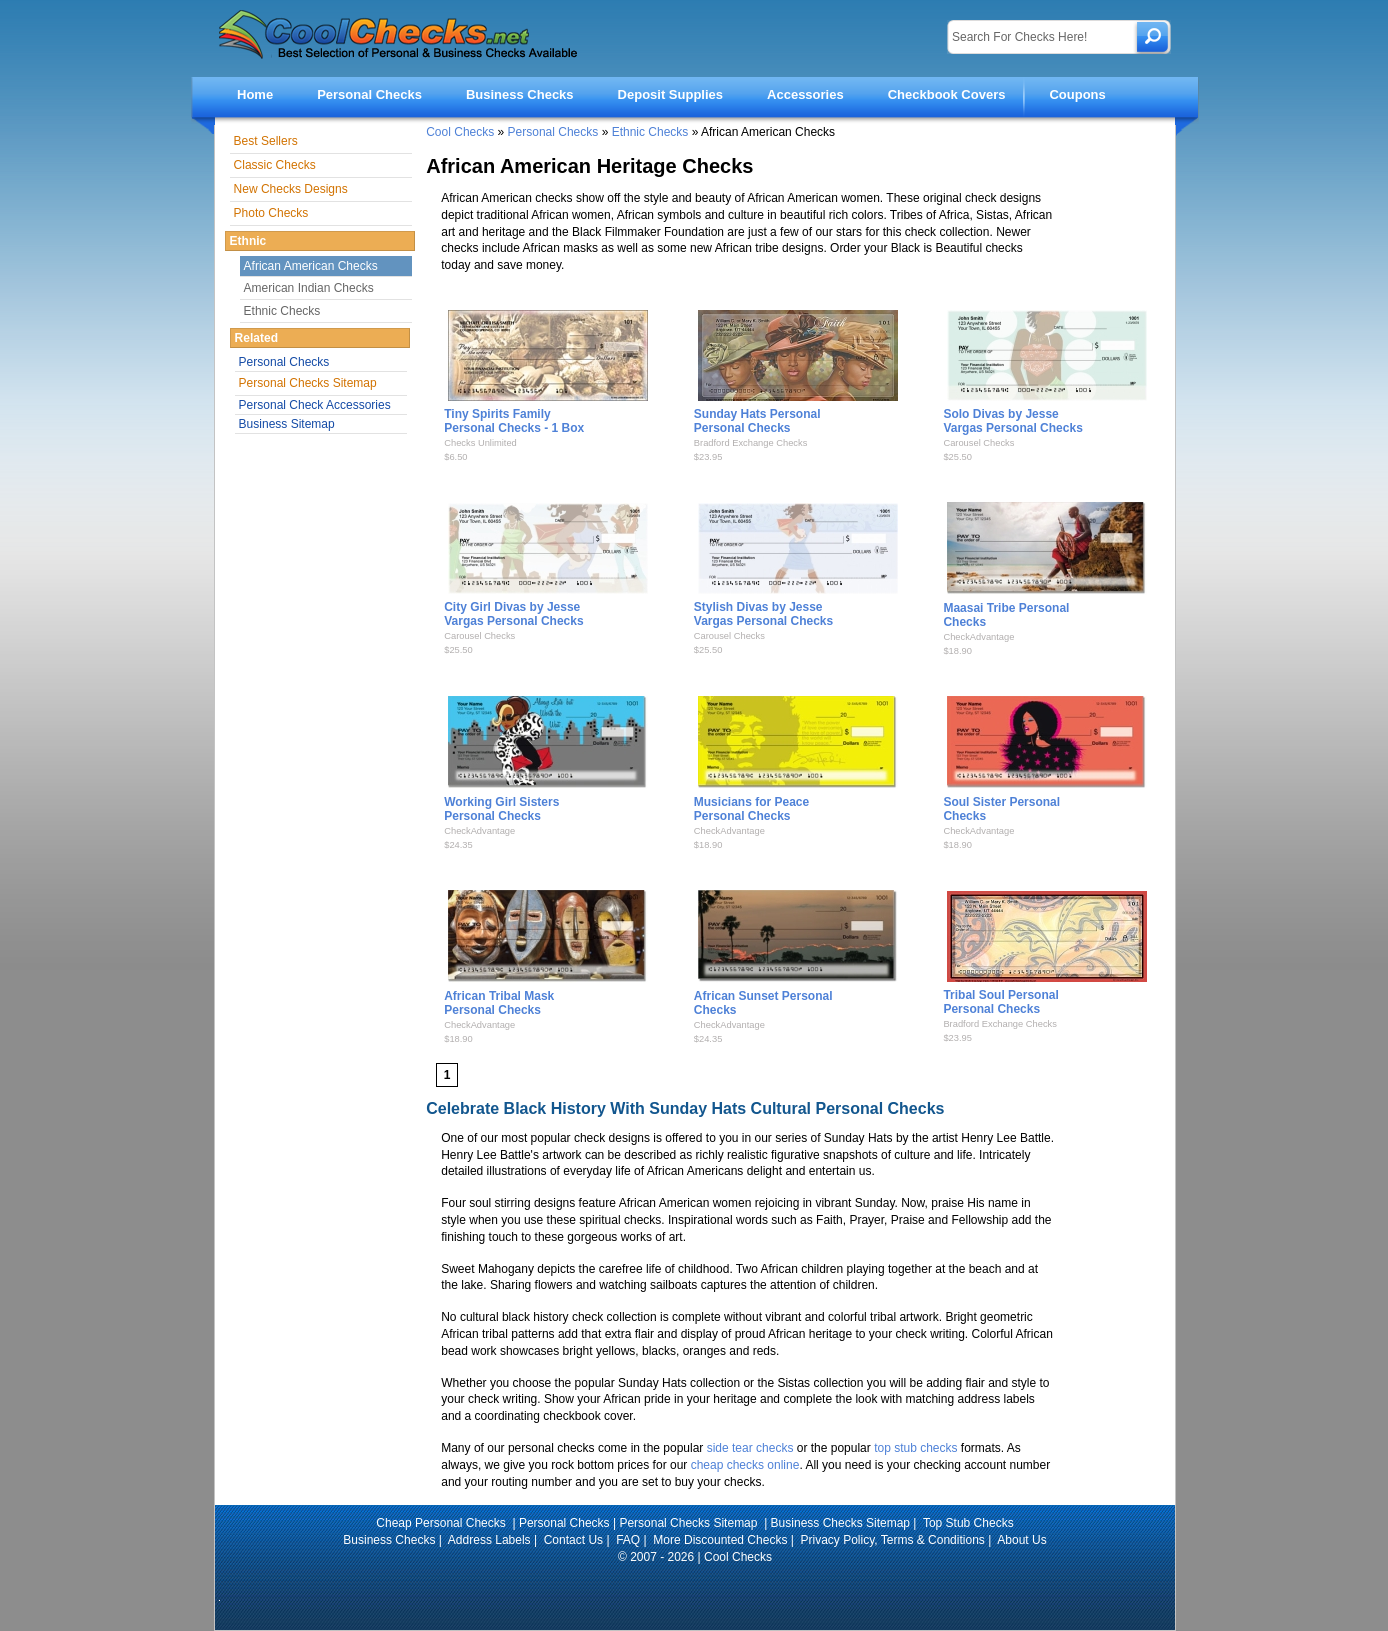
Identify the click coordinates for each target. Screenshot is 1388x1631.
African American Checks (311, 266)
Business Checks (520, 94)
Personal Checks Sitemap (308, 383)
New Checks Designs (291, 189)
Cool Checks (460, 132)
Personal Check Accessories (315, 405)
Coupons (1077, 94)
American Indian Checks (309, 288)
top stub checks (915, 1448)
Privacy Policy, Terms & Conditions (893, 1540)
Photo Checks (271, 213)
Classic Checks (275, 165)
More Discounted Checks (720, 1540)
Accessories (805, 94)
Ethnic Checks (650, 132)
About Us (1021, 1540)
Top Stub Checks (968, 1523)
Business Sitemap (287, 424)
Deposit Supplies (670, 94)
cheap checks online (745, 1465)
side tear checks (750, 1448)
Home (255, 94)
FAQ (628, 1540)
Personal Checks (369, 94)
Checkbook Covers (947, 94)
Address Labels (489, 1540)
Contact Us (573, 1540)
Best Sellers (266, 141)
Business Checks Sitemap (840, 1523)
